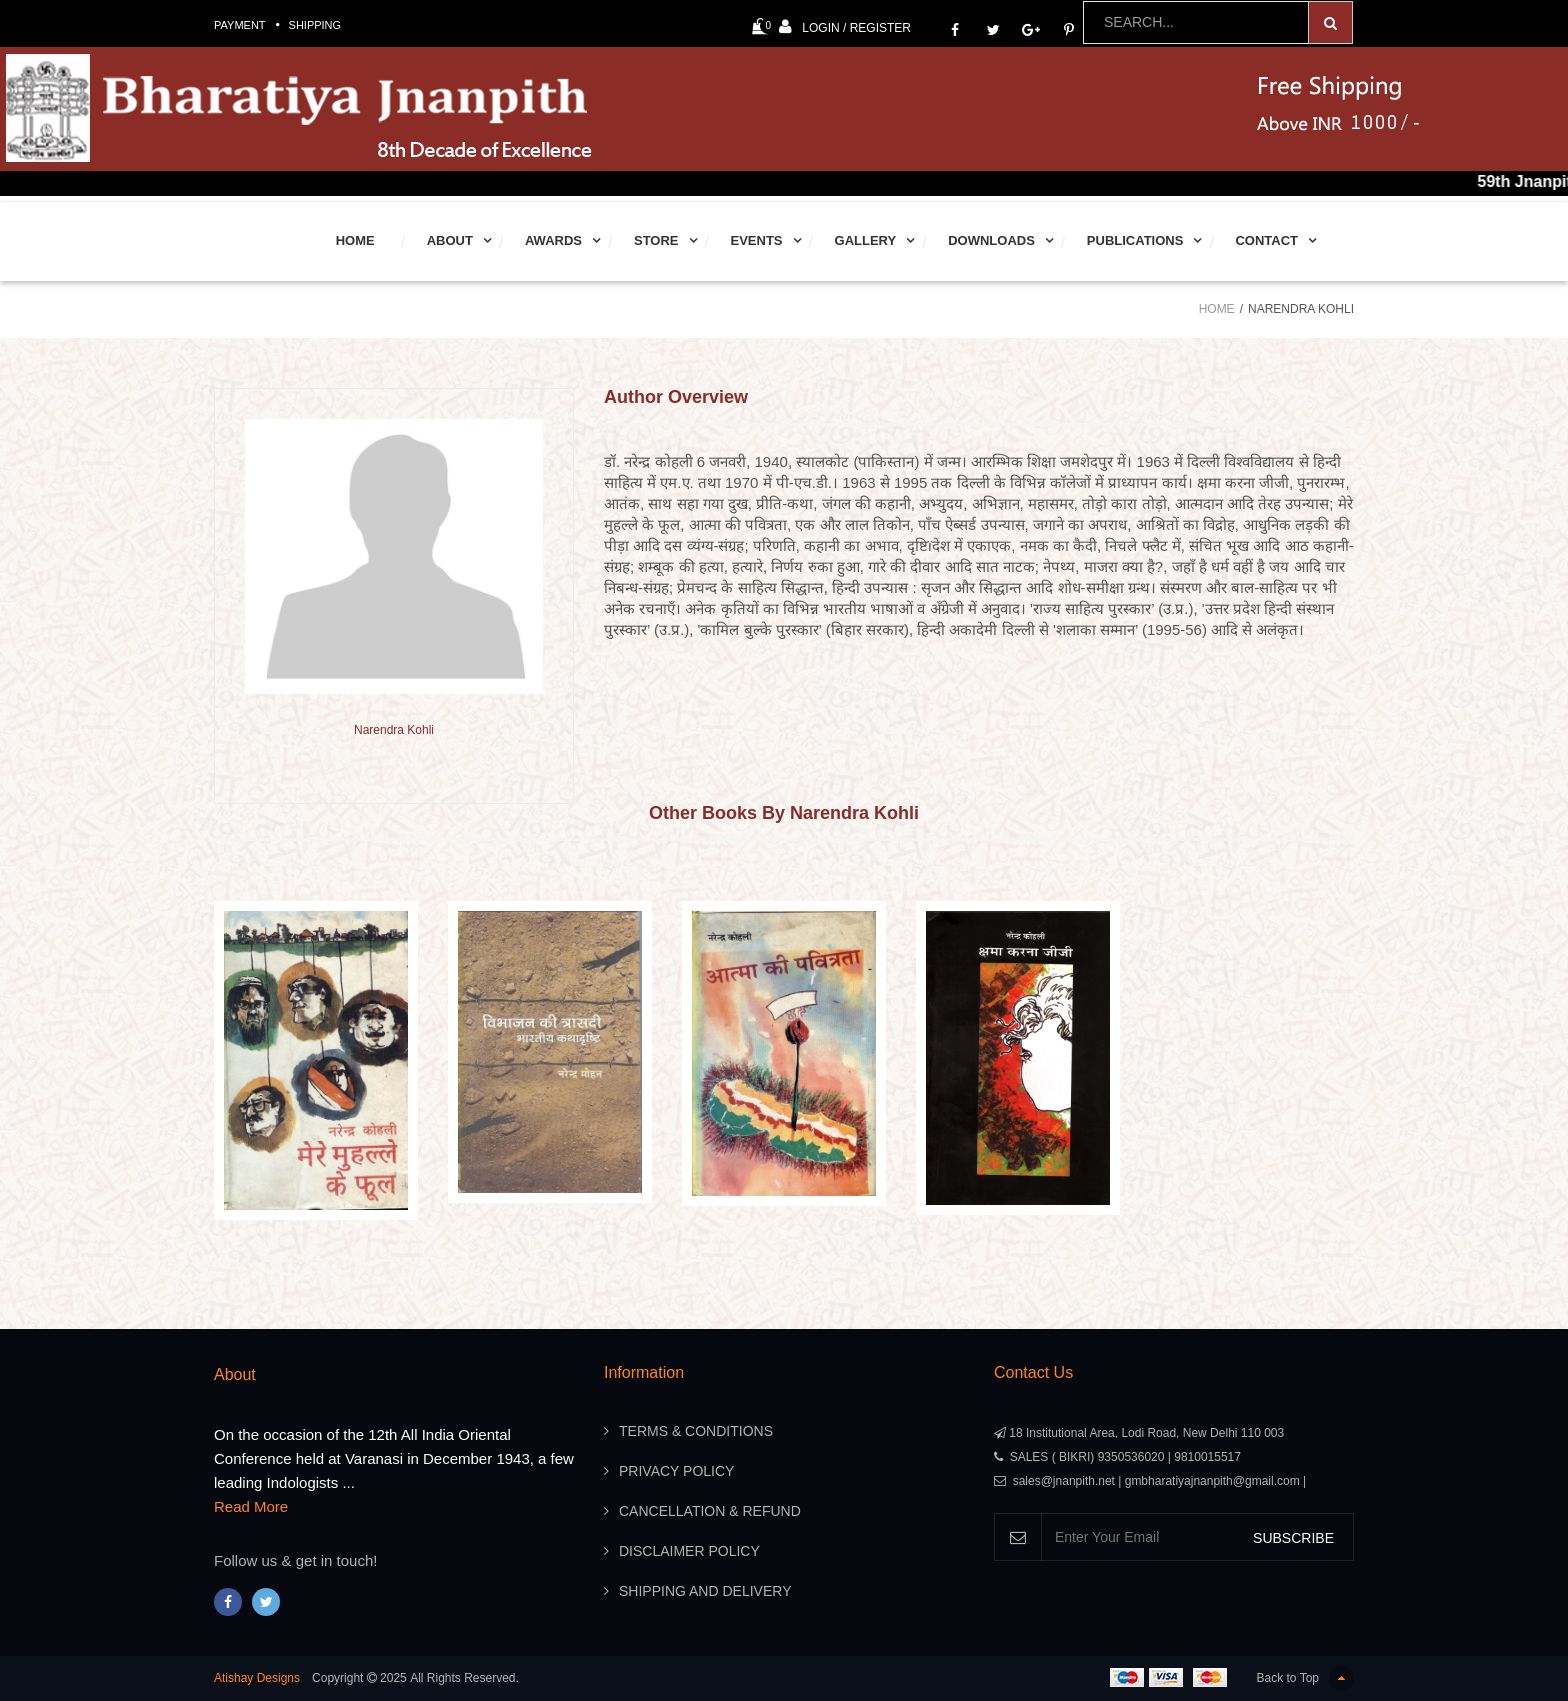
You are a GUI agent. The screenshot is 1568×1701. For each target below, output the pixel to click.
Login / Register (845, 26)
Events (757, 240)
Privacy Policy (676, 1471)
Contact (1266, 240)
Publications (1135, 240)
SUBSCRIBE (1293, 1538)
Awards (553, 240)
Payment (240, 25)
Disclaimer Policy (689, 1551)
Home (355, 240)
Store (656, 240)
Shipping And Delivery (705, 1591)
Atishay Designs (257, 1678)
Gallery (866, 240)
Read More (251, 1506)
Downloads (991, 240)
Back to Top (1305, 1678)
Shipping (315, 25)
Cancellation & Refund (710, 1511)
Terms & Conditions (696, 1431)
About (450, 240)
